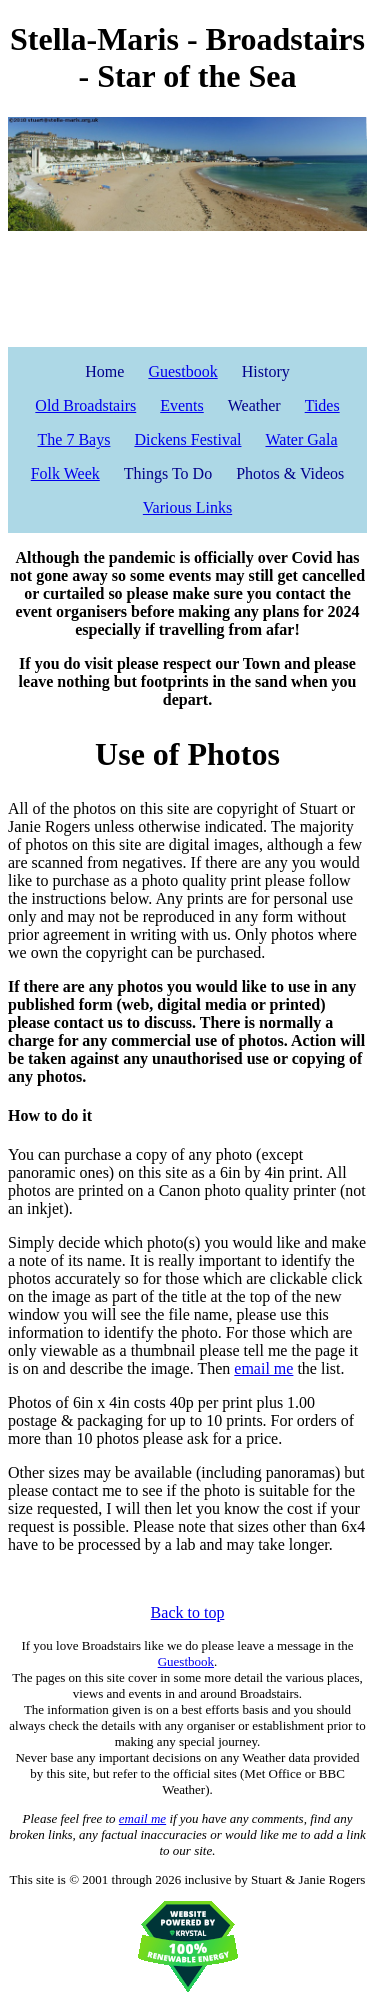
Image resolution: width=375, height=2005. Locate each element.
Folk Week (65, 473)
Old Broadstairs (85, 405)
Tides (322, 405)
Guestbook (182, 371)
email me (263, 1368)
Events (182, 405)
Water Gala (301, 439)
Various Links (187, 507)
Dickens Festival (187, 439)
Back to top (188, 1612)
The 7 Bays (74, 439)
